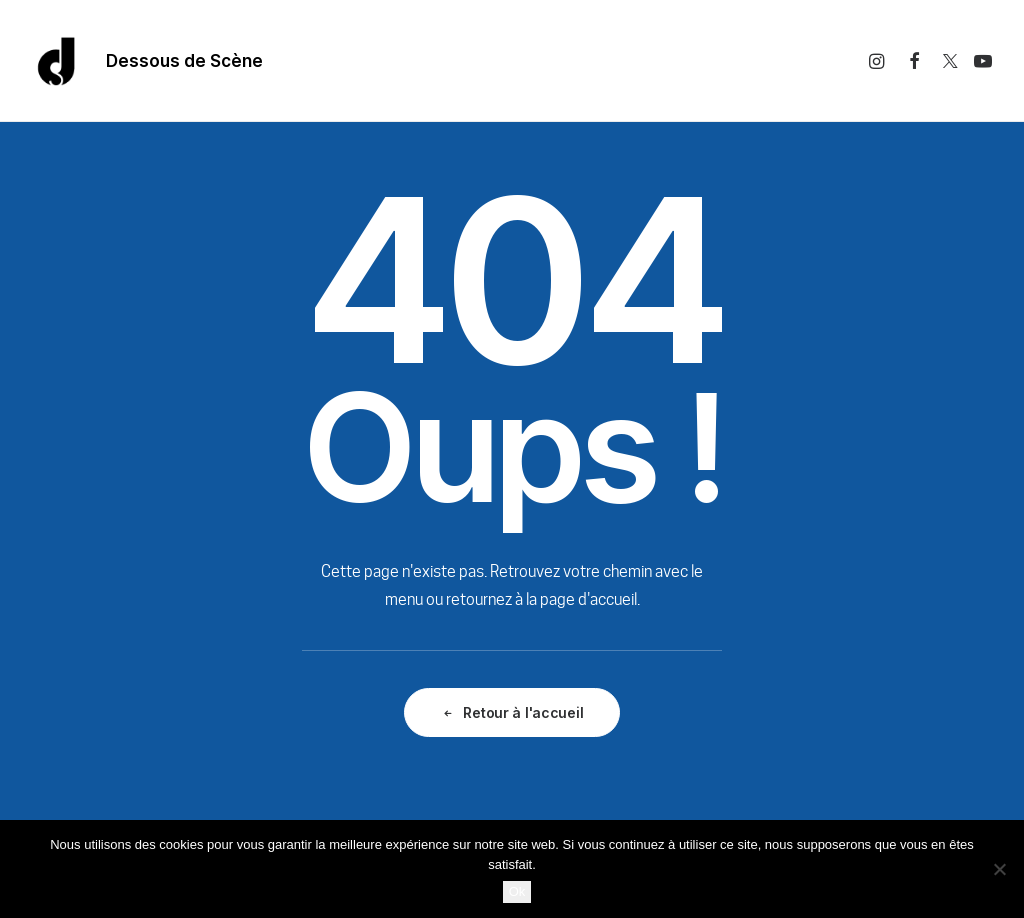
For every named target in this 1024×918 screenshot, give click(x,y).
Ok (517, 891)
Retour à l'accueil (512, 712)
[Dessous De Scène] (57, 61)
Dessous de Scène (184, 61)
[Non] (999, 869)
